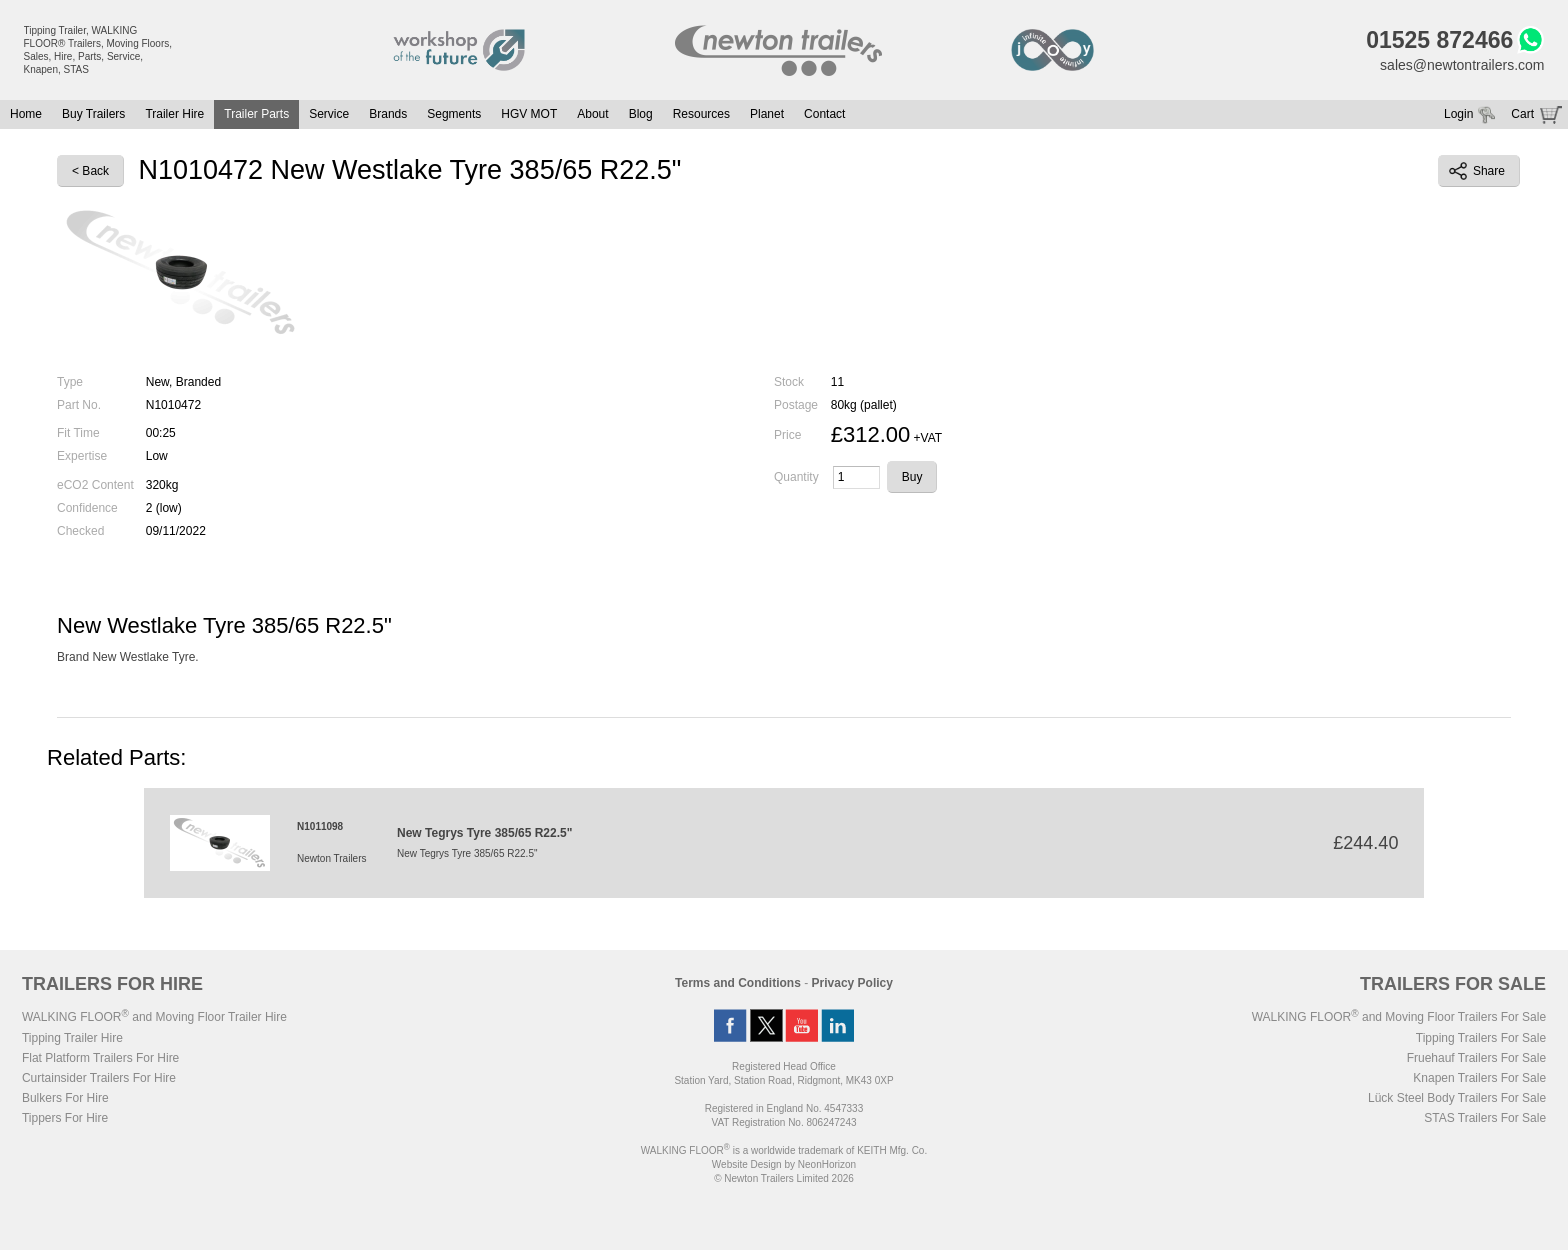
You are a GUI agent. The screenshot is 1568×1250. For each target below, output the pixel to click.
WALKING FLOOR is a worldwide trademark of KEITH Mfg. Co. (784, 1150)
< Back (90, 171)
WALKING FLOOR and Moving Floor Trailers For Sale (1399, 1017)
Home (26, 114)
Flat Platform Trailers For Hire (100, 1058)
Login (1458, 114)
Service (329, 114)
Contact (824, 114)
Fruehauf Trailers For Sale (1476, 1058)
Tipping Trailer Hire (72, 1038)
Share (1477, 171)
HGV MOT (529, 114)
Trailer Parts (256, 114)
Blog (641, 114)
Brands (388, 114)
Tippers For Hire (65, 1118)
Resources (701, 114)
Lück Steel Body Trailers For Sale (1457, 1098)
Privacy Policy (852, 983)
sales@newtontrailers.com (1462, 65)
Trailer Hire (174, 114)
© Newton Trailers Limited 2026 (784, 1178)
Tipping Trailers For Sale (1481, 1038)
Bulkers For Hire (65, 1098)
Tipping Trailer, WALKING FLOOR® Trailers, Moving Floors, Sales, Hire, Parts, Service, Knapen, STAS (98, 50)
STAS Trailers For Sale (1485, 1118)
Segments (454, 114)
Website (747, 1164)
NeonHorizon (827, 1164)
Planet (767, 114)
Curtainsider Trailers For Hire (99, 1078)
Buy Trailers (93, 114)
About (592, 114)
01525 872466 (1439, 40)
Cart (1522, 114)
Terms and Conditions (738, 983)
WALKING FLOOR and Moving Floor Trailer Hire (154, 1017)
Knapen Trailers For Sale (1479, 1078)
